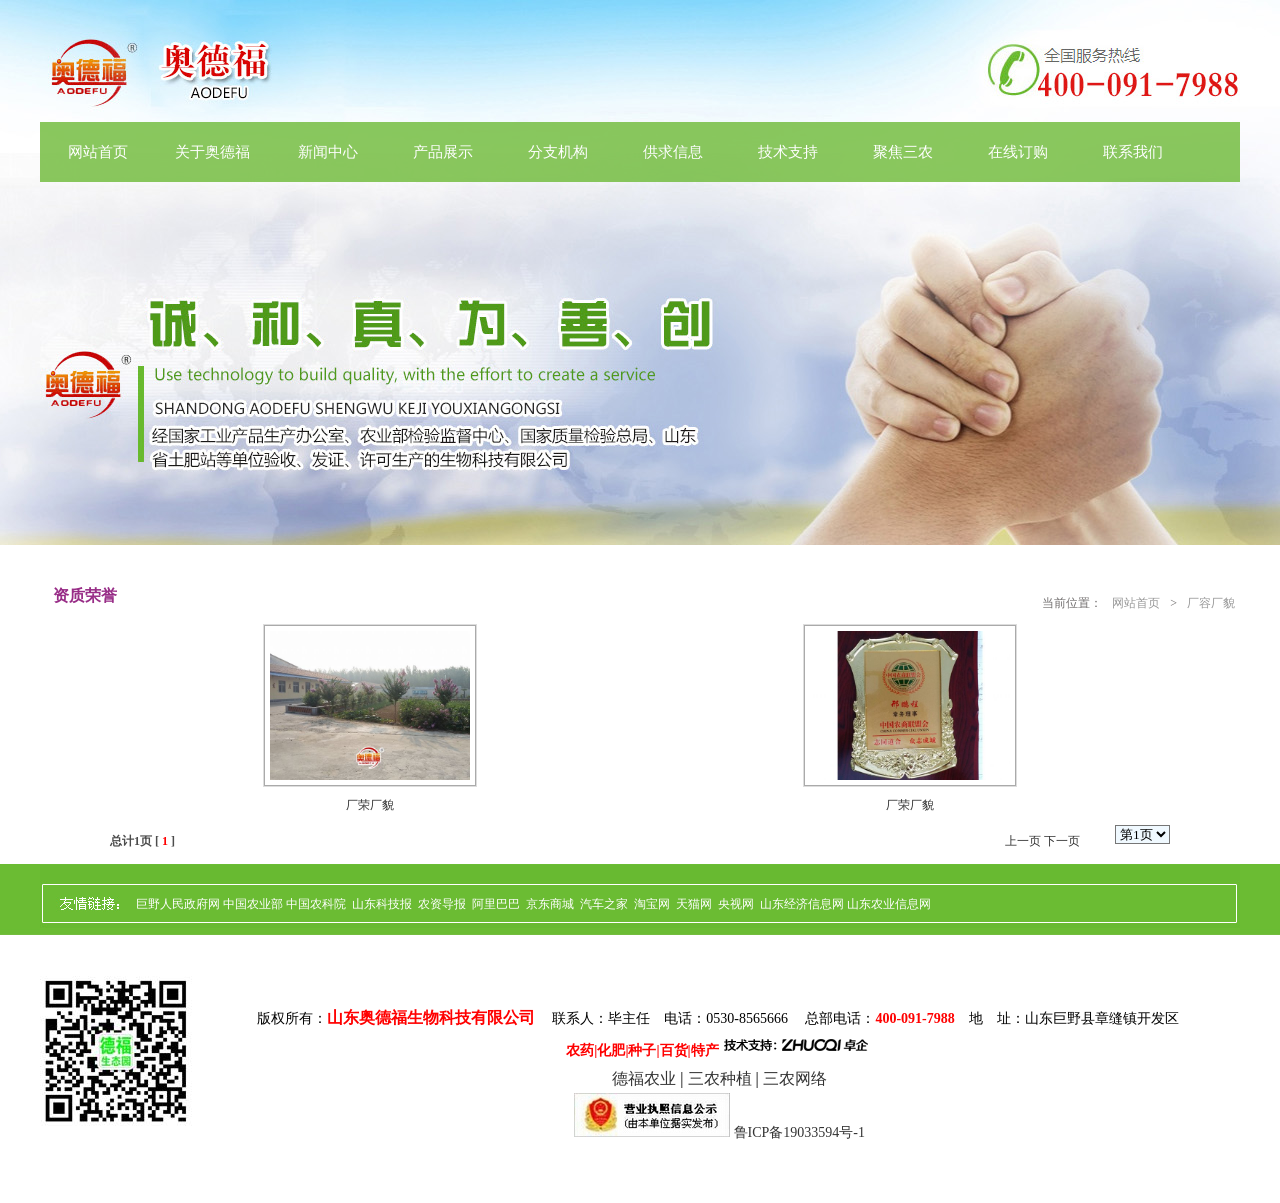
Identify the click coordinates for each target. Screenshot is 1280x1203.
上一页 (1023, 841)
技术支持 (788, 152)
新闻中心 (328, 152)
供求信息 (673, 152)
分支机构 (558, 152)
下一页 (1062, 841)
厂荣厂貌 (370, 805)
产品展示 (443, 152)
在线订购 (1018, 152)
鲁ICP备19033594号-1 (799, 1132)
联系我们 (1133, 152)
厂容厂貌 (1211, 603)
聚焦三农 (903, 152)
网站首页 (98, 152)
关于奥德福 (212, 152)
